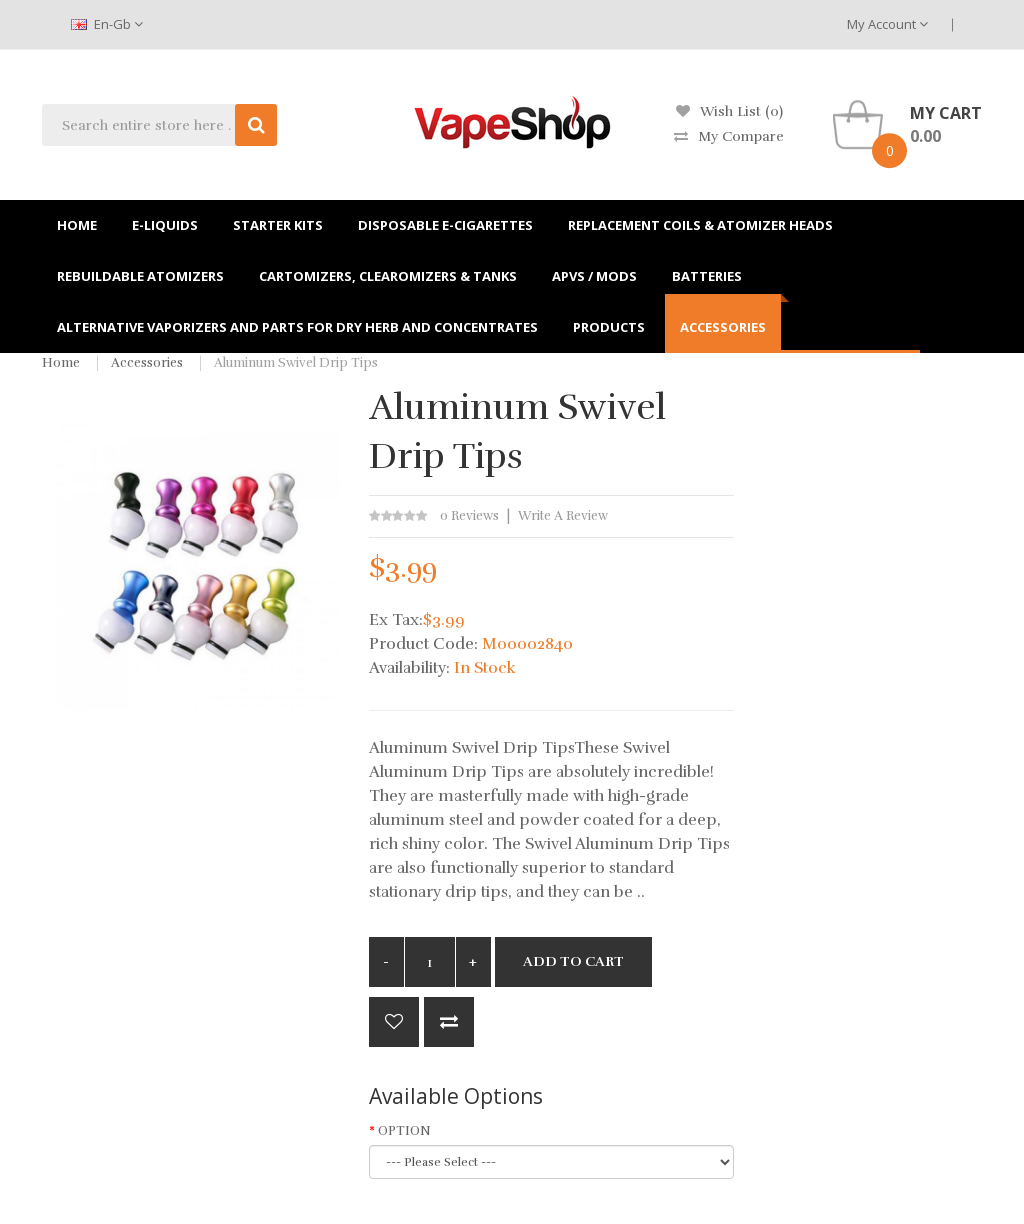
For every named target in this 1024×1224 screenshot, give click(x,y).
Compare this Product (449, 1022)
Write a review (563, 516)
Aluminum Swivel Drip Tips (296, 363)
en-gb (107, 24)
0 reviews (469, 516)
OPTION (404, 1131)
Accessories (147, 363)
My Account (887, 24)
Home (61, 363)
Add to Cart (573, 961)
